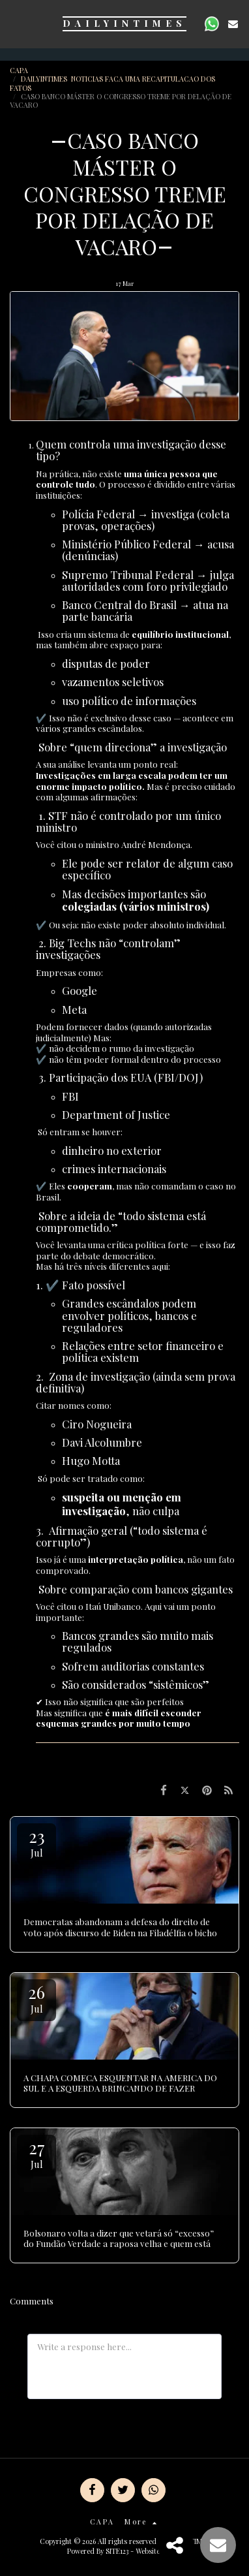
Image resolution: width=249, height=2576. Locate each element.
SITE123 (117, 2551)
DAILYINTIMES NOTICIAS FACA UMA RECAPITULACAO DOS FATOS (112, 83)
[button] (14, 23)
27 (36, 2153)
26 (36, 1998)
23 (36, 1842)
